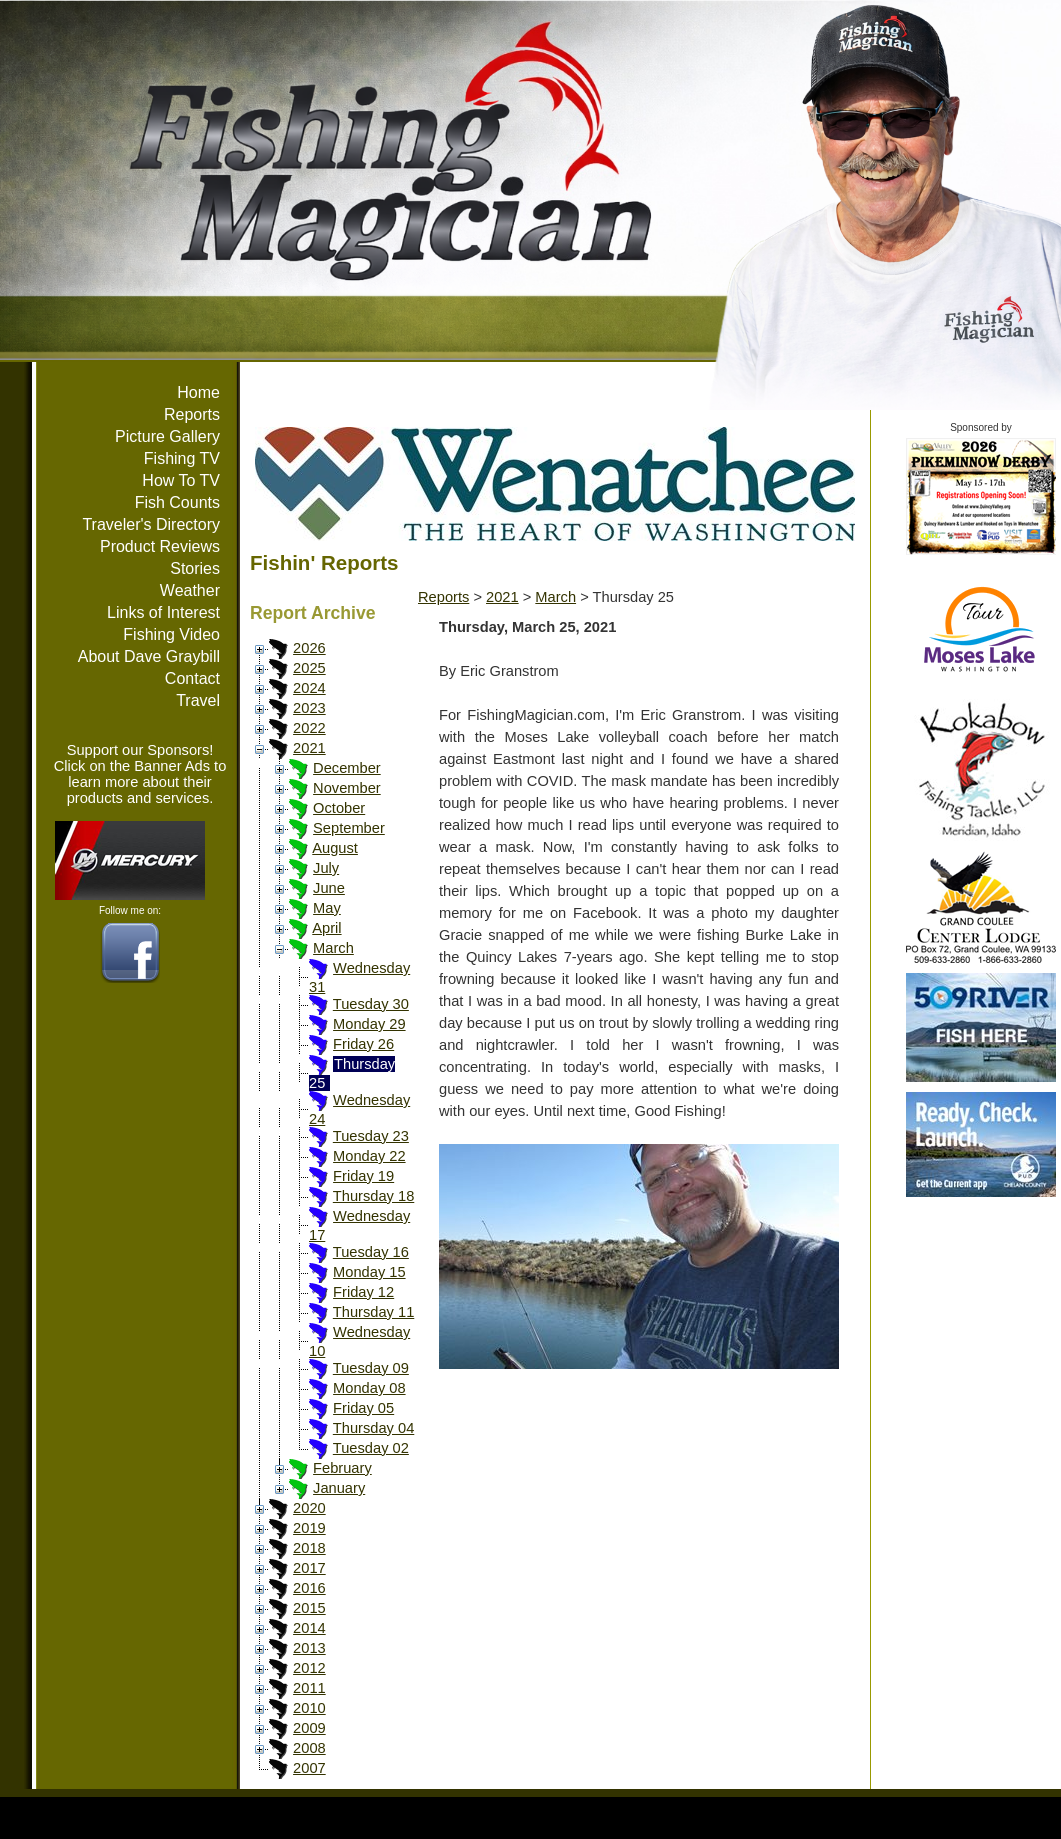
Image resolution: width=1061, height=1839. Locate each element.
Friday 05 (363, 1408)
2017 (309, 1568)
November (347, 788)
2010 (309, 1708)
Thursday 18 (373, 1196)
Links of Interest (163, 612)
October (339, 808)
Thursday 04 (373, 1428)
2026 (309, 648)
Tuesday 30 (371, 1004)
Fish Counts (177, 502)
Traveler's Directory (151, 524)
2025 (309, 668)
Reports (192, 414)
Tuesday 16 (371, 1252)
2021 (309, 748)
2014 (309, 1628)
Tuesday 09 (371, 1368)
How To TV (181, 480)
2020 (309, 1508)
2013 (309, 1648)
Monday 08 (369, 1388)
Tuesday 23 (371, 1136)
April (326, 928)
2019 (309, 1528)
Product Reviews (160, 546)
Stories (195, 568)
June (329, 888)
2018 (309, 1548)
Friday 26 (363, 1044)
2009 (309, 1728)
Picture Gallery (167, 436)
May (327, 908)
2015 (309, 1608)
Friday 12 (363, 1292)
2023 (309, 708)
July (326, 868)
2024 (309, 688)
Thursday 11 (373, 1312)
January (339, 1488)
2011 (309, 1688)
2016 (309, 1588)
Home (198, 392)
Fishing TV (182, 458)
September (349, 828)
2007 (309, 1768)
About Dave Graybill (149, 656)
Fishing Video (171, 634)
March (333, 948)
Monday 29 (369, 1024)
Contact (192, 678)
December (347, 768)
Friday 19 (363, 1176)
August (335, 848)
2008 (309, 1748)
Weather (190, 590)
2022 (309, 728)
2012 (309, 1668)
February (342, 1468)
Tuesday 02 (371, 1448)
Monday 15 (369, 1272)
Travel (198, 700)
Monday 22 (369, 1156)
